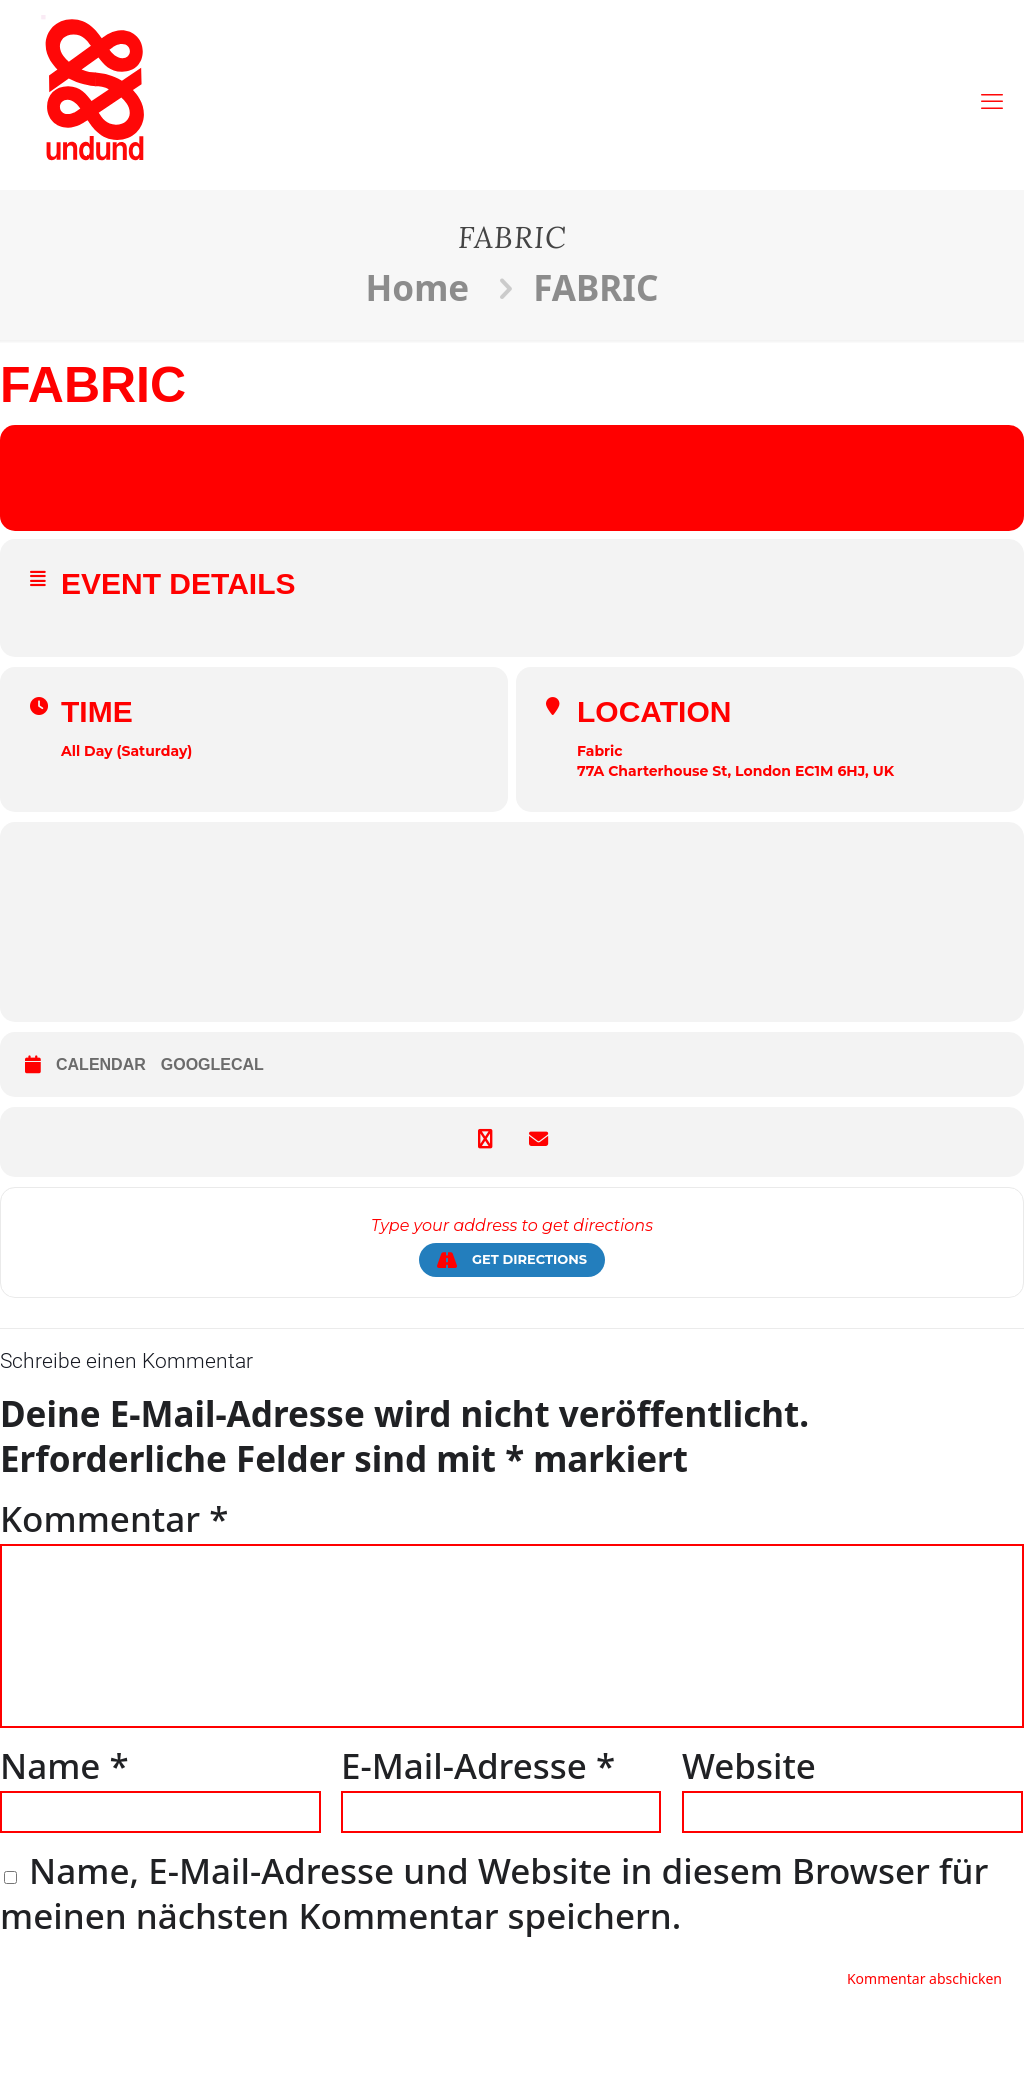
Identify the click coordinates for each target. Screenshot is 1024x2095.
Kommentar (114, 1518)
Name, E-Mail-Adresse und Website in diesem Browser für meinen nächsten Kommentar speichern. (494, 1893)
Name (64, 1765)
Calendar (101, 1064)
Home (418, 287)
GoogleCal (212, 1064)
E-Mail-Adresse (478, 1765)
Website (749, 1765)
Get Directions (512, 1260)
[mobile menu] (992, 90)
